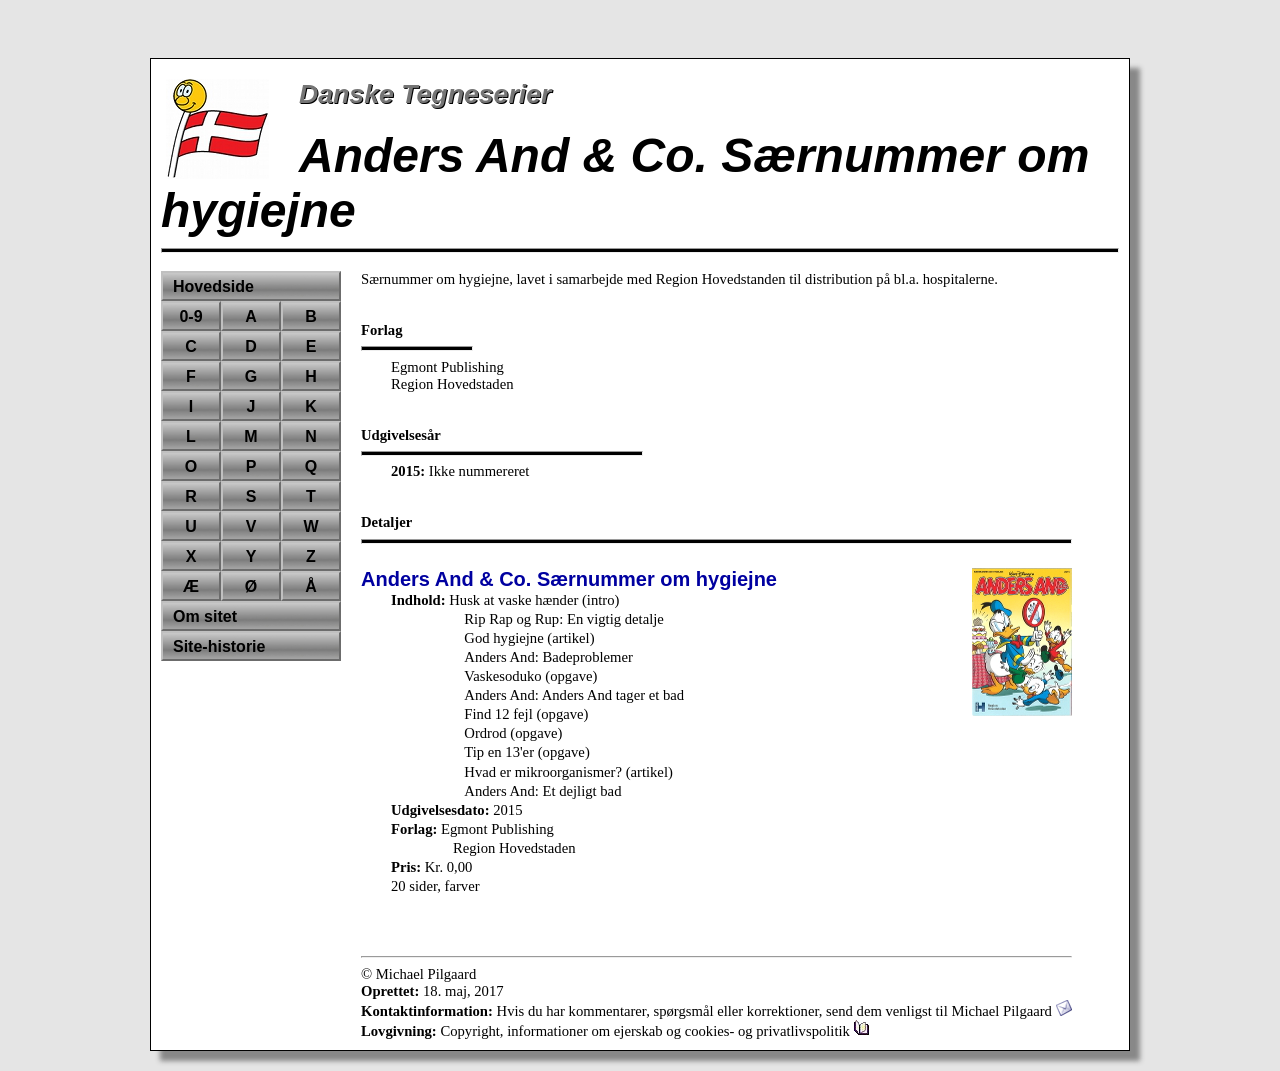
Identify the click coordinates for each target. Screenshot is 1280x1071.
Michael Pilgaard (1011, 1011)
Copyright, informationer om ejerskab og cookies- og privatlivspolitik (654, 1031)
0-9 (190, 316)
